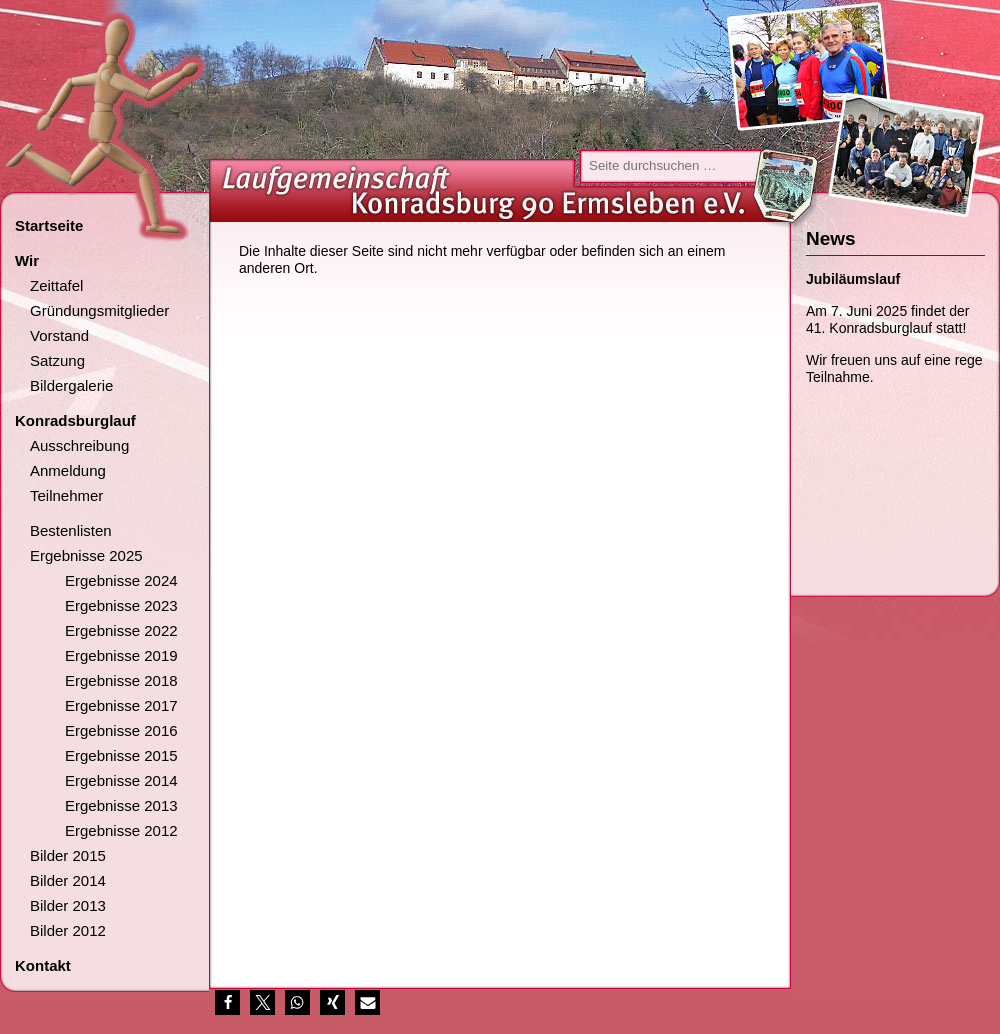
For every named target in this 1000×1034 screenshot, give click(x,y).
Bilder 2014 (68, 880)
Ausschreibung (79, 445)
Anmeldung (68, 470)
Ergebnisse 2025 (86, 555)
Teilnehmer (66, 495)
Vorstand (59, 335)
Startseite (49, 225)
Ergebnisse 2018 (121, 680)
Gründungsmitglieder (99, 310)
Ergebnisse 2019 (121, 655)
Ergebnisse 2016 (121, 730)
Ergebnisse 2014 (121, 780)
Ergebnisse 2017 (121, 705)
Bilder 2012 (68, 930)
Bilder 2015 (68, 855)
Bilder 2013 (68, 905)
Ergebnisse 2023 (121, 605)
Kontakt (43, 965)
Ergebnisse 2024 (121, 580)
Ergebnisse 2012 (121, 830)
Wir (27, 260)
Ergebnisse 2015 (121, 755)
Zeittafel (56, 285)
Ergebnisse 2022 (121, 630)
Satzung (57, 360)
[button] (227, 1002)
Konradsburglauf (75, 420)
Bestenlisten (71, 530)
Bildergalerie (71, 385)
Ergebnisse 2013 (121, 805)
